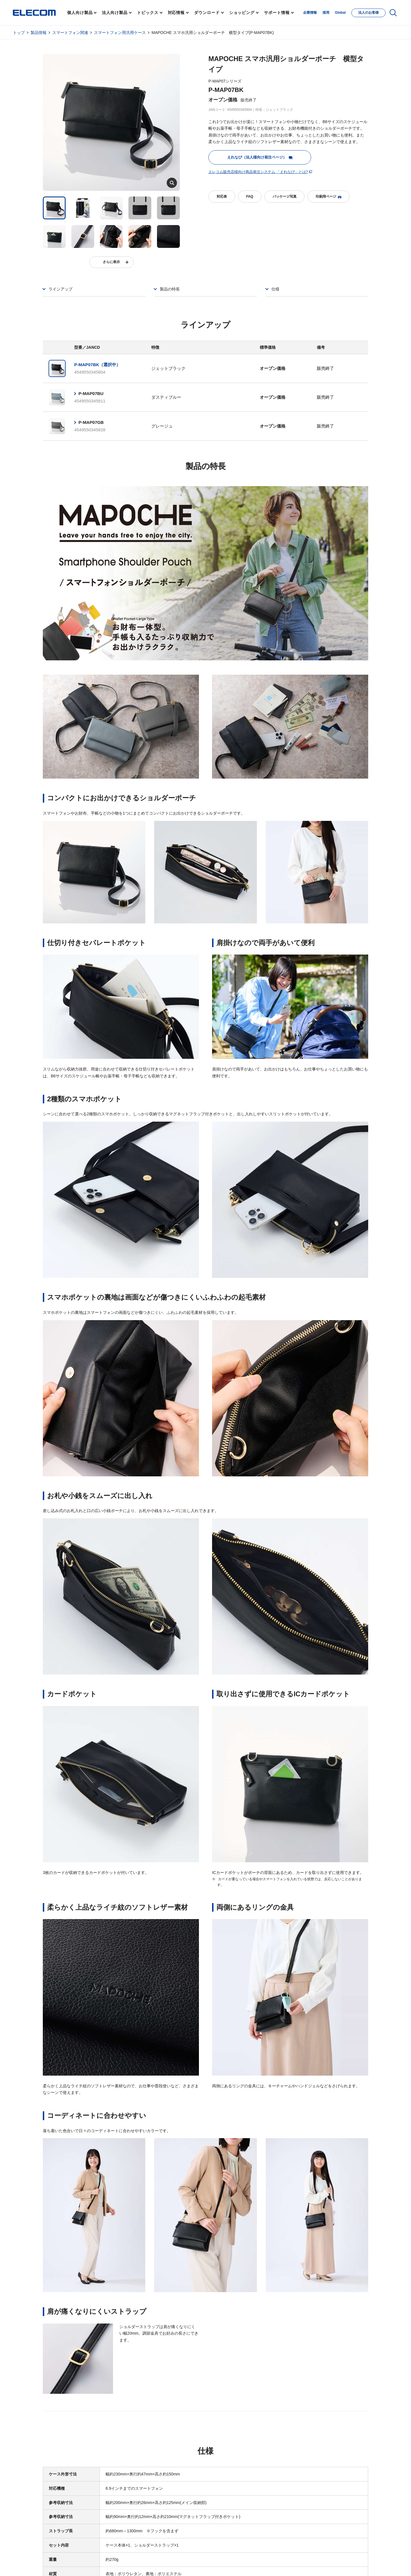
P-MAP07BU (90, 393)
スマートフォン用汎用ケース (120, 32)
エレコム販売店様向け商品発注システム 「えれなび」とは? (258, 172)
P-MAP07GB (91, 422)
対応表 (222, 197)
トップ (19, 32)
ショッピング (242, 12)
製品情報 (39, 32)
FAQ (249, 197)
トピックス (147, 12)
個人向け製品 (79, 12)
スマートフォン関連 (70, 32)
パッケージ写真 (285, 197)
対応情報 (176, 12)
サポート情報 (276, 12)
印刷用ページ (328, 197)
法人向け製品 (114, 12)
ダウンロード (206, 12)
